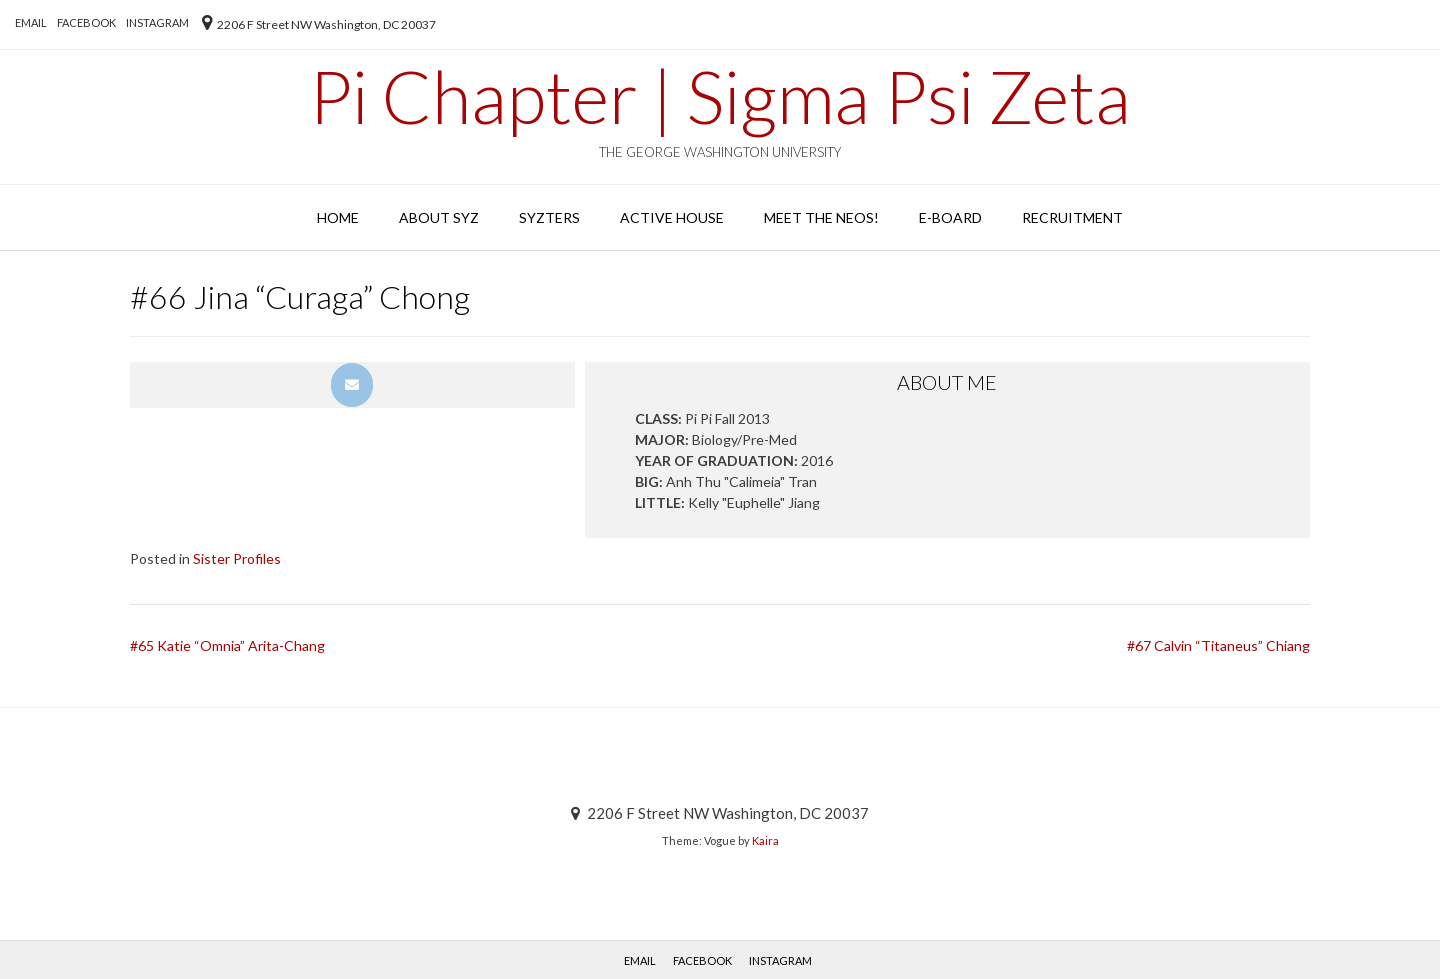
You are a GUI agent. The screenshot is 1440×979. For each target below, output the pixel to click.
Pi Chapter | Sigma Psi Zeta (720, 96)
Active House (672, 217)
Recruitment (1072, 217)
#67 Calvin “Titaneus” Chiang (1218, 645)
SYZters (549, 217)
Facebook (86, 22)
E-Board (950, 217)
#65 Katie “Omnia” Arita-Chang (227, 645)
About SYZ (439, 217)
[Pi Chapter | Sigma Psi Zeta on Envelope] (352, 385)
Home (338, 217)
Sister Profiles (237, 558)
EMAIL (31, 22)
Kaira (765, 840)
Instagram (157, 22)
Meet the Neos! (821, 217)
